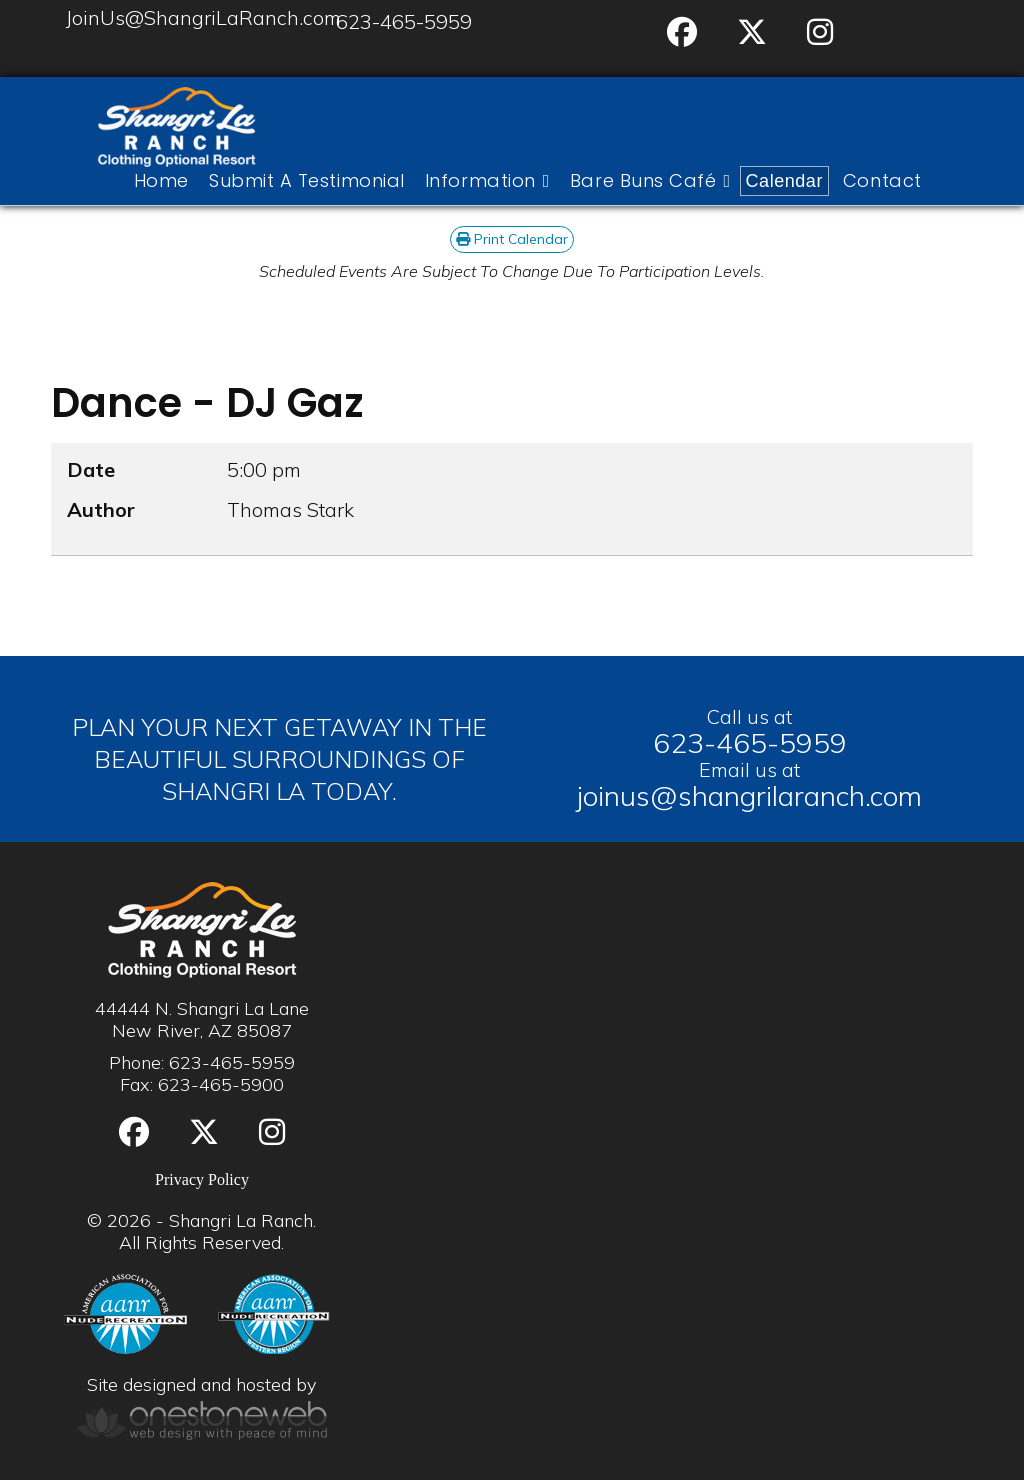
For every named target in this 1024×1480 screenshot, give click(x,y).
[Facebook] (682, 32)
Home (161, 181)
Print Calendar (512, 239)
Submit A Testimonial (307, 181)
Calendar (784, 181)
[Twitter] (752, 32)
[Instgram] (820, 32)
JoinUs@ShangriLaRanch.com (203, 17)
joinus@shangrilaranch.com (749, 795)
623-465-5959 (404, 21)
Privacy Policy (202, 1179)
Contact (882, 181)
